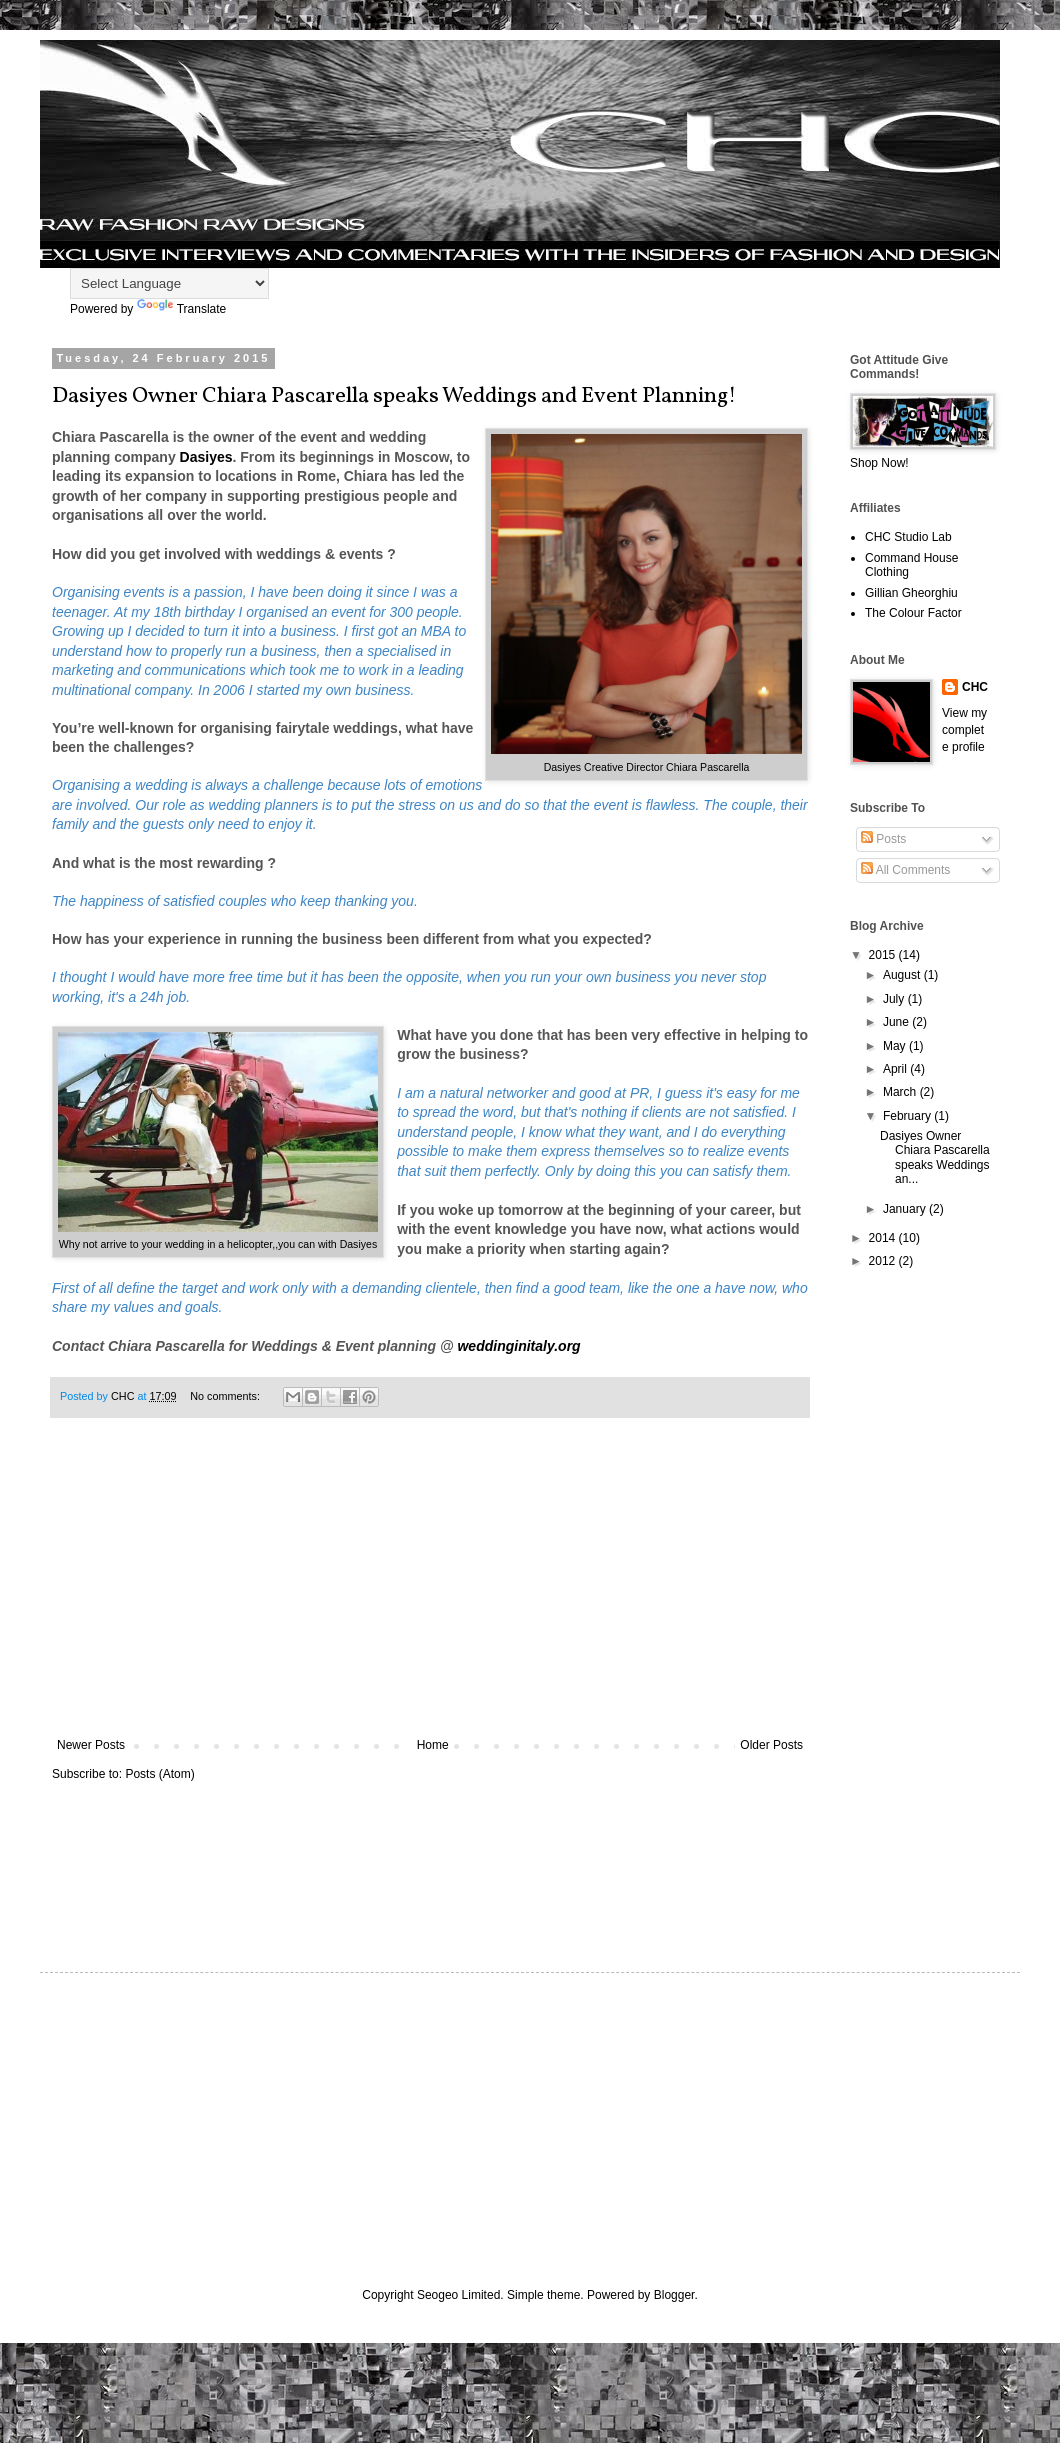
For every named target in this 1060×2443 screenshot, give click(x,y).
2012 (884, 1261)
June (897, 1022)
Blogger (674, 2295)
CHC (975, 687)
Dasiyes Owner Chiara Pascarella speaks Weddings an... (935, 1157)
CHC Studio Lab (908, 537)
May (896, 1046)
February (908, 1116)
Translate (182, 309)
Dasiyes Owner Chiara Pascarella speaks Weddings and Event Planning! (394, 396)
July (895, 999)
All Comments (905, 870)
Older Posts (771, 1745)
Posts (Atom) (159, 1774)
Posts (883, 839)
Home (433, 1745)
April (896, 1069)
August (903, 975)
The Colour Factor (913, 613)
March (901, 1092)
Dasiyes (206, 457)
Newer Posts (91, 1745)
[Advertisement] (430, 1588)
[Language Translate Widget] (169, 283)
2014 (884, 1238)
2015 (884, 955)
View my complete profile (964, 730)
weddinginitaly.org (518, 1346)
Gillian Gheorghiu (911, 593)
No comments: (226, 1396)
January (906, 1209)
